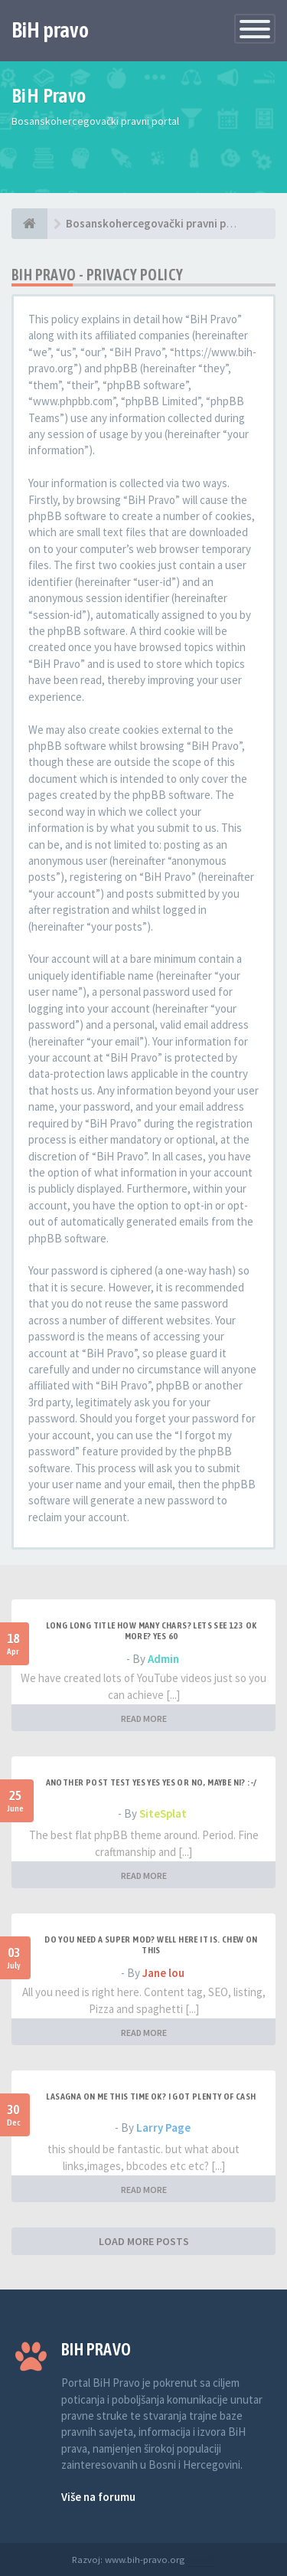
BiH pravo (50, 30)
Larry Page (163, 2127)
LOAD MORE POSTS (144, 2241)
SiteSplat (163, 1813)
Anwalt (201, 2559)
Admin (163, 1658)
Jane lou (163, 1973)
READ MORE (144, 1718)
